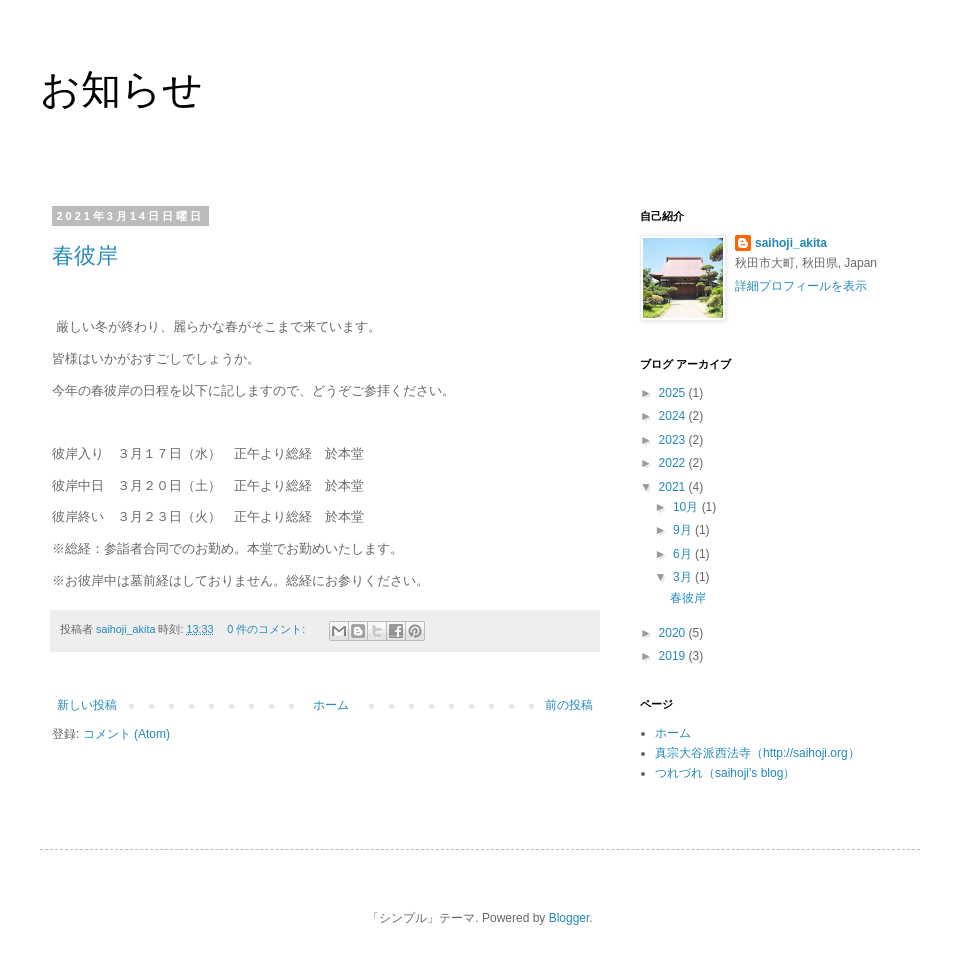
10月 (687, 507)
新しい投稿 (87, 705)
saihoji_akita (791, 243)
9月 (684, 530)
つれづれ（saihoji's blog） (725, 773)
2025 (674, 393)
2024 (674, 416)
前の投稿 (569, 705)
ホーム (331, 705)
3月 (684, 577)
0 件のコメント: (267, 629)
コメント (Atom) (126, 734)
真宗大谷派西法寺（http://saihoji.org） (757, 753)
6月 (684, 554)
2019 (674, 656)
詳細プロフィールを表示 (801, 286)
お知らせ (121, 89)
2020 (674, 633)
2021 (674, 487)
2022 (674, 463)
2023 (674, 440)
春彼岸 (85, 255)
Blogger (569, 918)
